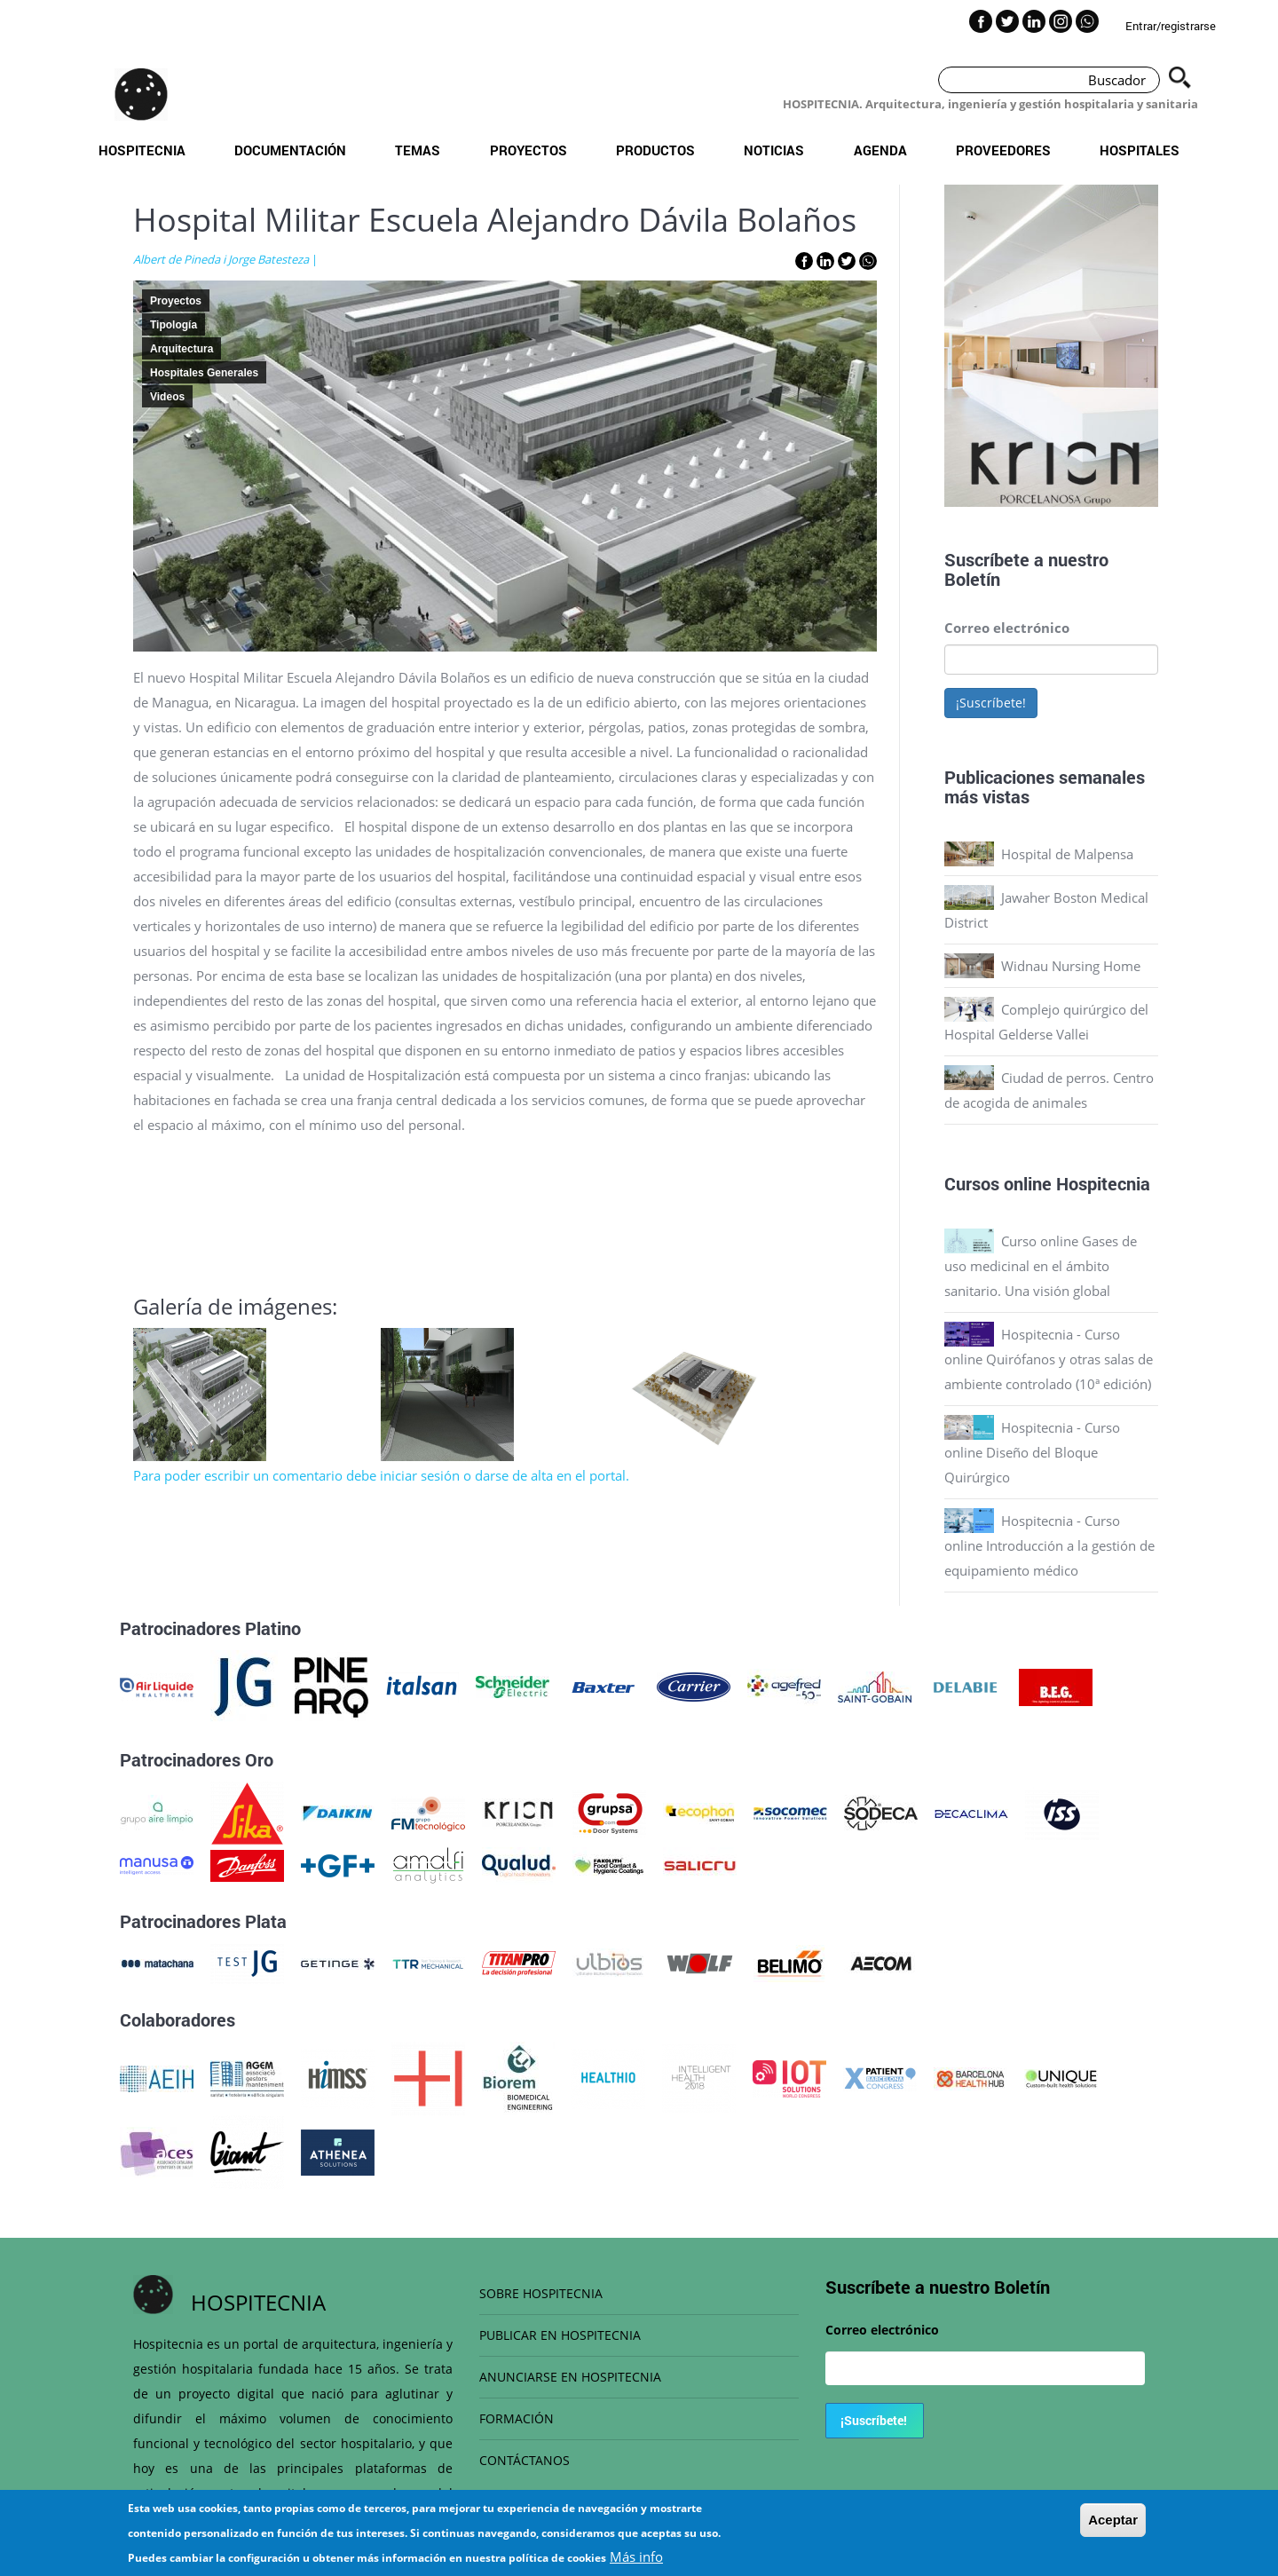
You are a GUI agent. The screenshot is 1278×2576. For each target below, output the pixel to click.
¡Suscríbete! (991, 702)
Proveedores (1003, 150)
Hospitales (1139, 150)
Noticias (774, 150)
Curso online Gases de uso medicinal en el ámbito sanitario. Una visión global (1040, 1266)
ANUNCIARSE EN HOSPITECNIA (570, 2376)
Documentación (290, 150)
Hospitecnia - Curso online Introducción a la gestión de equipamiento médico (1049, 1545)
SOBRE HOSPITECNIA (541, 2293)
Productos (655, 150)
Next (1171, 350)
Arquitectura (181, 349)
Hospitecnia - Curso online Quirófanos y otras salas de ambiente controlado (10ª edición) (1048, 1359)
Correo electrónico (1006, 627)
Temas (417, 150)
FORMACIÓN (516, 2418)
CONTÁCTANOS (524, 2460)
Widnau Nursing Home (1070, 966)
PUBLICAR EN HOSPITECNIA (560, 2335)
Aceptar (1113, 2519)
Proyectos (528, 150)
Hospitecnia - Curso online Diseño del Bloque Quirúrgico (1032, 1452)
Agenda (880, 150)
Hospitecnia (142, 150)
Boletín (972, 578)
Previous (931, 350)
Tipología (173, 325)
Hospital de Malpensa (1067, 854)
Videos (167, 397)
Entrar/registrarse (1170, 26)
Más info (636, 2556)
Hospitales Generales (204, 373)
